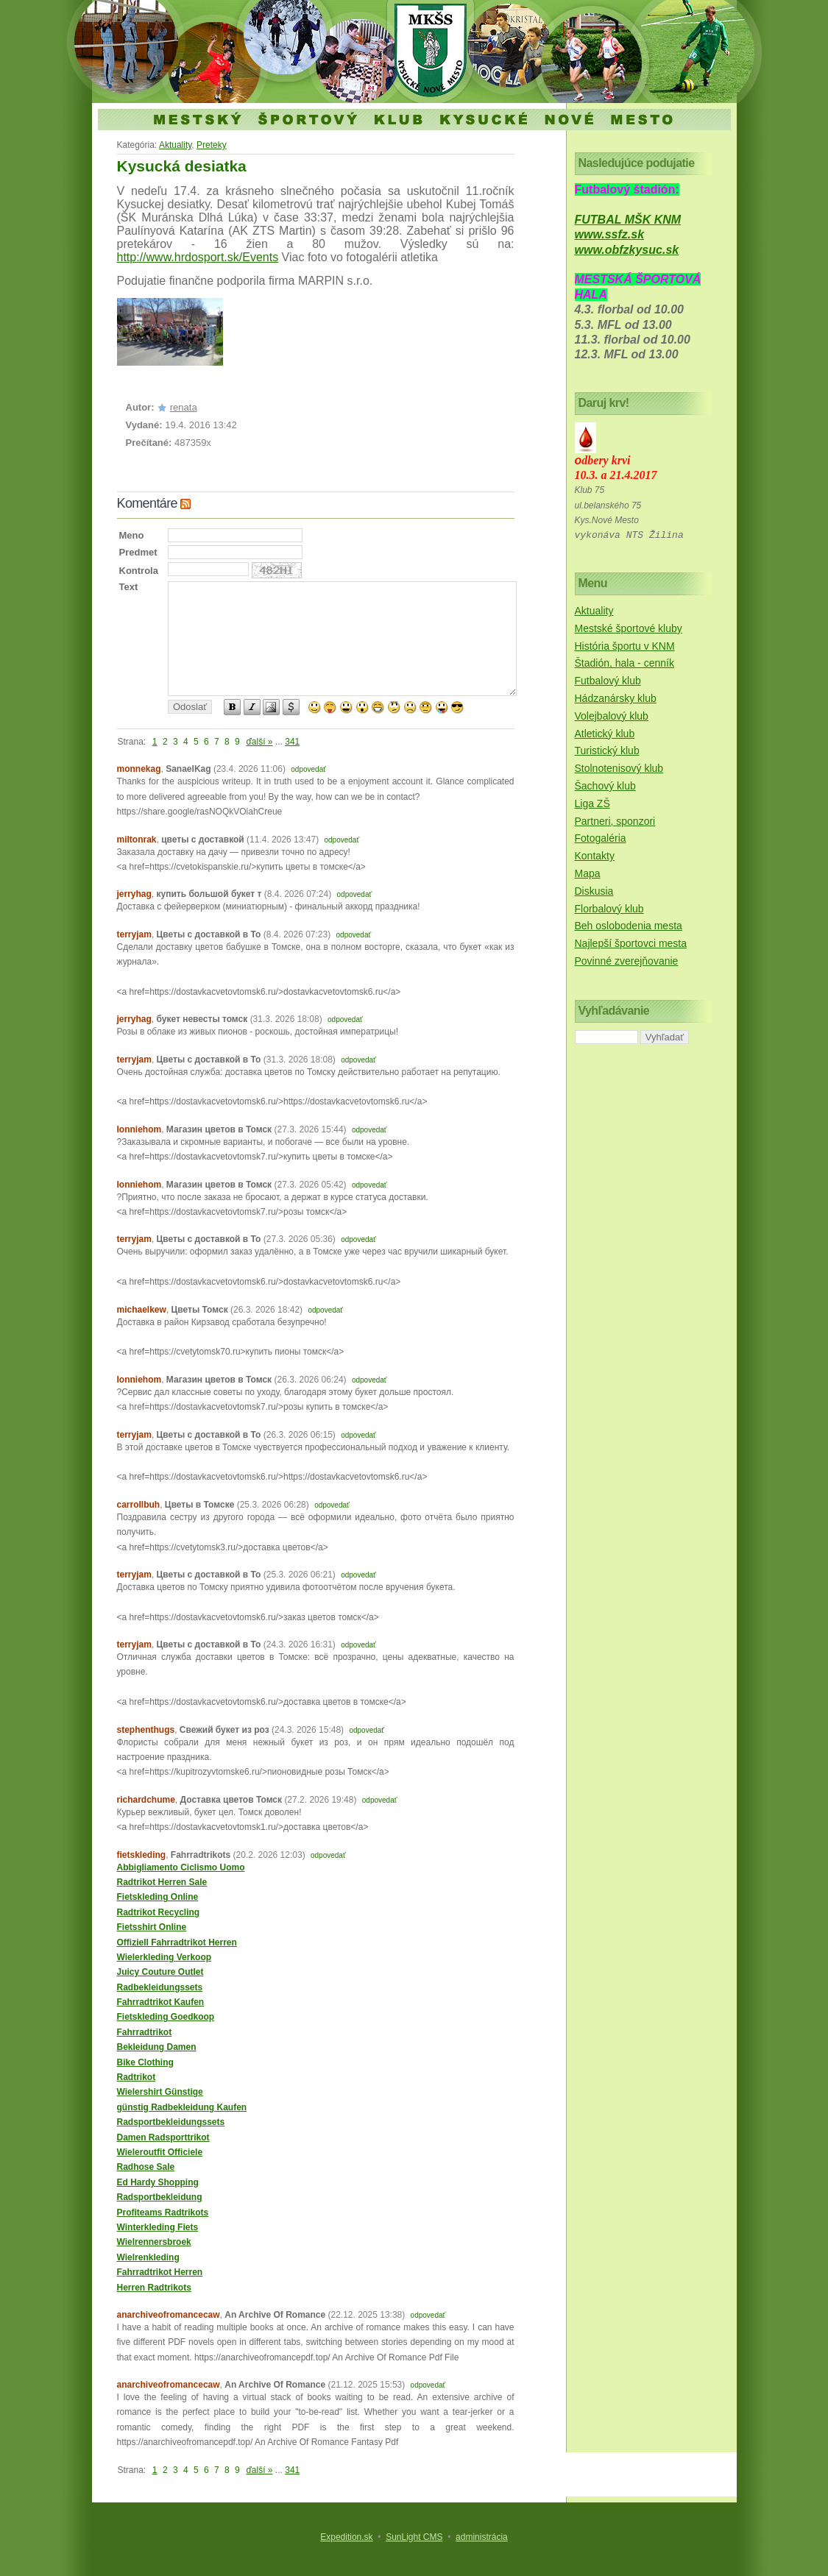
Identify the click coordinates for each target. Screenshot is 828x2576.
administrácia (482, 2537)
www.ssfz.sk (610, 234)
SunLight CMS (414, 2537)
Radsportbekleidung (159, 2197)
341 (292, 742)
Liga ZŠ (592, 803)
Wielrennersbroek (154, 2242)
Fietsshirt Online (152, 1927)
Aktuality (175, 145)
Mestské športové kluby (628, 628)
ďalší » (259, 742)
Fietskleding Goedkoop (166, 2017)
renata (183, 407)
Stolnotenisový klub (619, 768)
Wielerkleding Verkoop (164, 1957)
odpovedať (308, 769)
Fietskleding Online (158, 1897)
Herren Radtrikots (154, 2287)
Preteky (212, 145)
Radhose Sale (146, 2167)
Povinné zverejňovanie (627, 961)
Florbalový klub (609, 909)
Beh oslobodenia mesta (628, 926)
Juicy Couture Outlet (160, 1972)
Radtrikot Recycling (158, 1912)
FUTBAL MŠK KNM (628, 219)
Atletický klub (605, 733)
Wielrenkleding (148, 2257)
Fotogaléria (600, 838)
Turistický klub (607, 750)
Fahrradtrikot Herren (160, 2272)
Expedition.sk (346, 2537)
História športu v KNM (625, 646)
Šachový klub (605, 786)
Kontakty (595, 856)
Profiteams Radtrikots (163, 2212)
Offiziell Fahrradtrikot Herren (177, 1942)
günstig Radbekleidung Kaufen (182, 2107)
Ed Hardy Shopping (158, 2182)
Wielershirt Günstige (160, 2092)
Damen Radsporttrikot (163, 2137)
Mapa (588, 873)
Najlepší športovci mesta (631, 943)
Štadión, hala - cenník (624, 663)
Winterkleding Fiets (158, 2227)
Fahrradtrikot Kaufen (161, 2002)
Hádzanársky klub (616, 698)
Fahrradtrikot (144, 2032)
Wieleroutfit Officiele (160, 2152)
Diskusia (594, 891)
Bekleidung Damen (157, 2047)
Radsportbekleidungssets (171, 2122)
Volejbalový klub (611, 716)
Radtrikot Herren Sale (162, 1882)
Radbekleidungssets (160, 1987)
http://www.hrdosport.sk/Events (198, 257)
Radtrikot (136, 2077)
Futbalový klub (608, 680)
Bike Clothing (145, 2062)
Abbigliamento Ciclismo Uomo (181, 1867)
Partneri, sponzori (615, 821)
